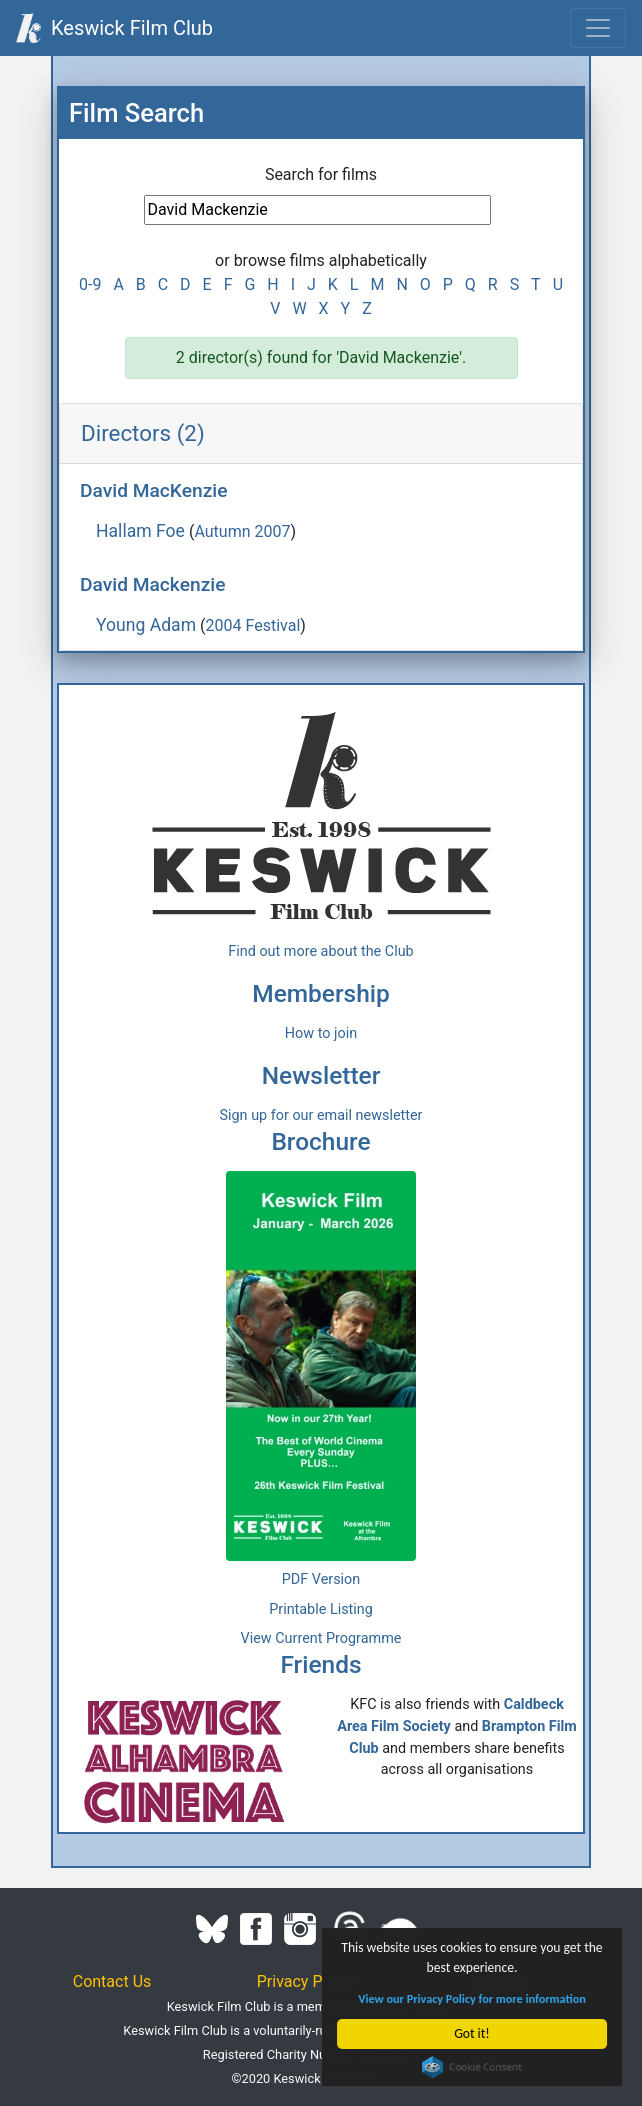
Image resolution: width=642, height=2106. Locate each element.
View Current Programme (321, 1638)
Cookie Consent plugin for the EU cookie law (472, 2067)
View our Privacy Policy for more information (473, 1998)
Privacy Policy (306, 1981)
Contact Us (112, 1981)
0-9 (90, 284)
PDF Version (321, 1579)
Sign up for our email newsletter (321, 1115)
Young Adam (146, 625)
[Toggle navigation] (598, 28)
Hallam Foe (140, 531)
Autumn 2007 (242, 531)
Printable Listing (321, 1609)
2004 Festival (253, 625)
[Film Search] (317, 210)
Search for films (321, 174)
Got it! (472, 2033)
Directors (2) (143, 433)
